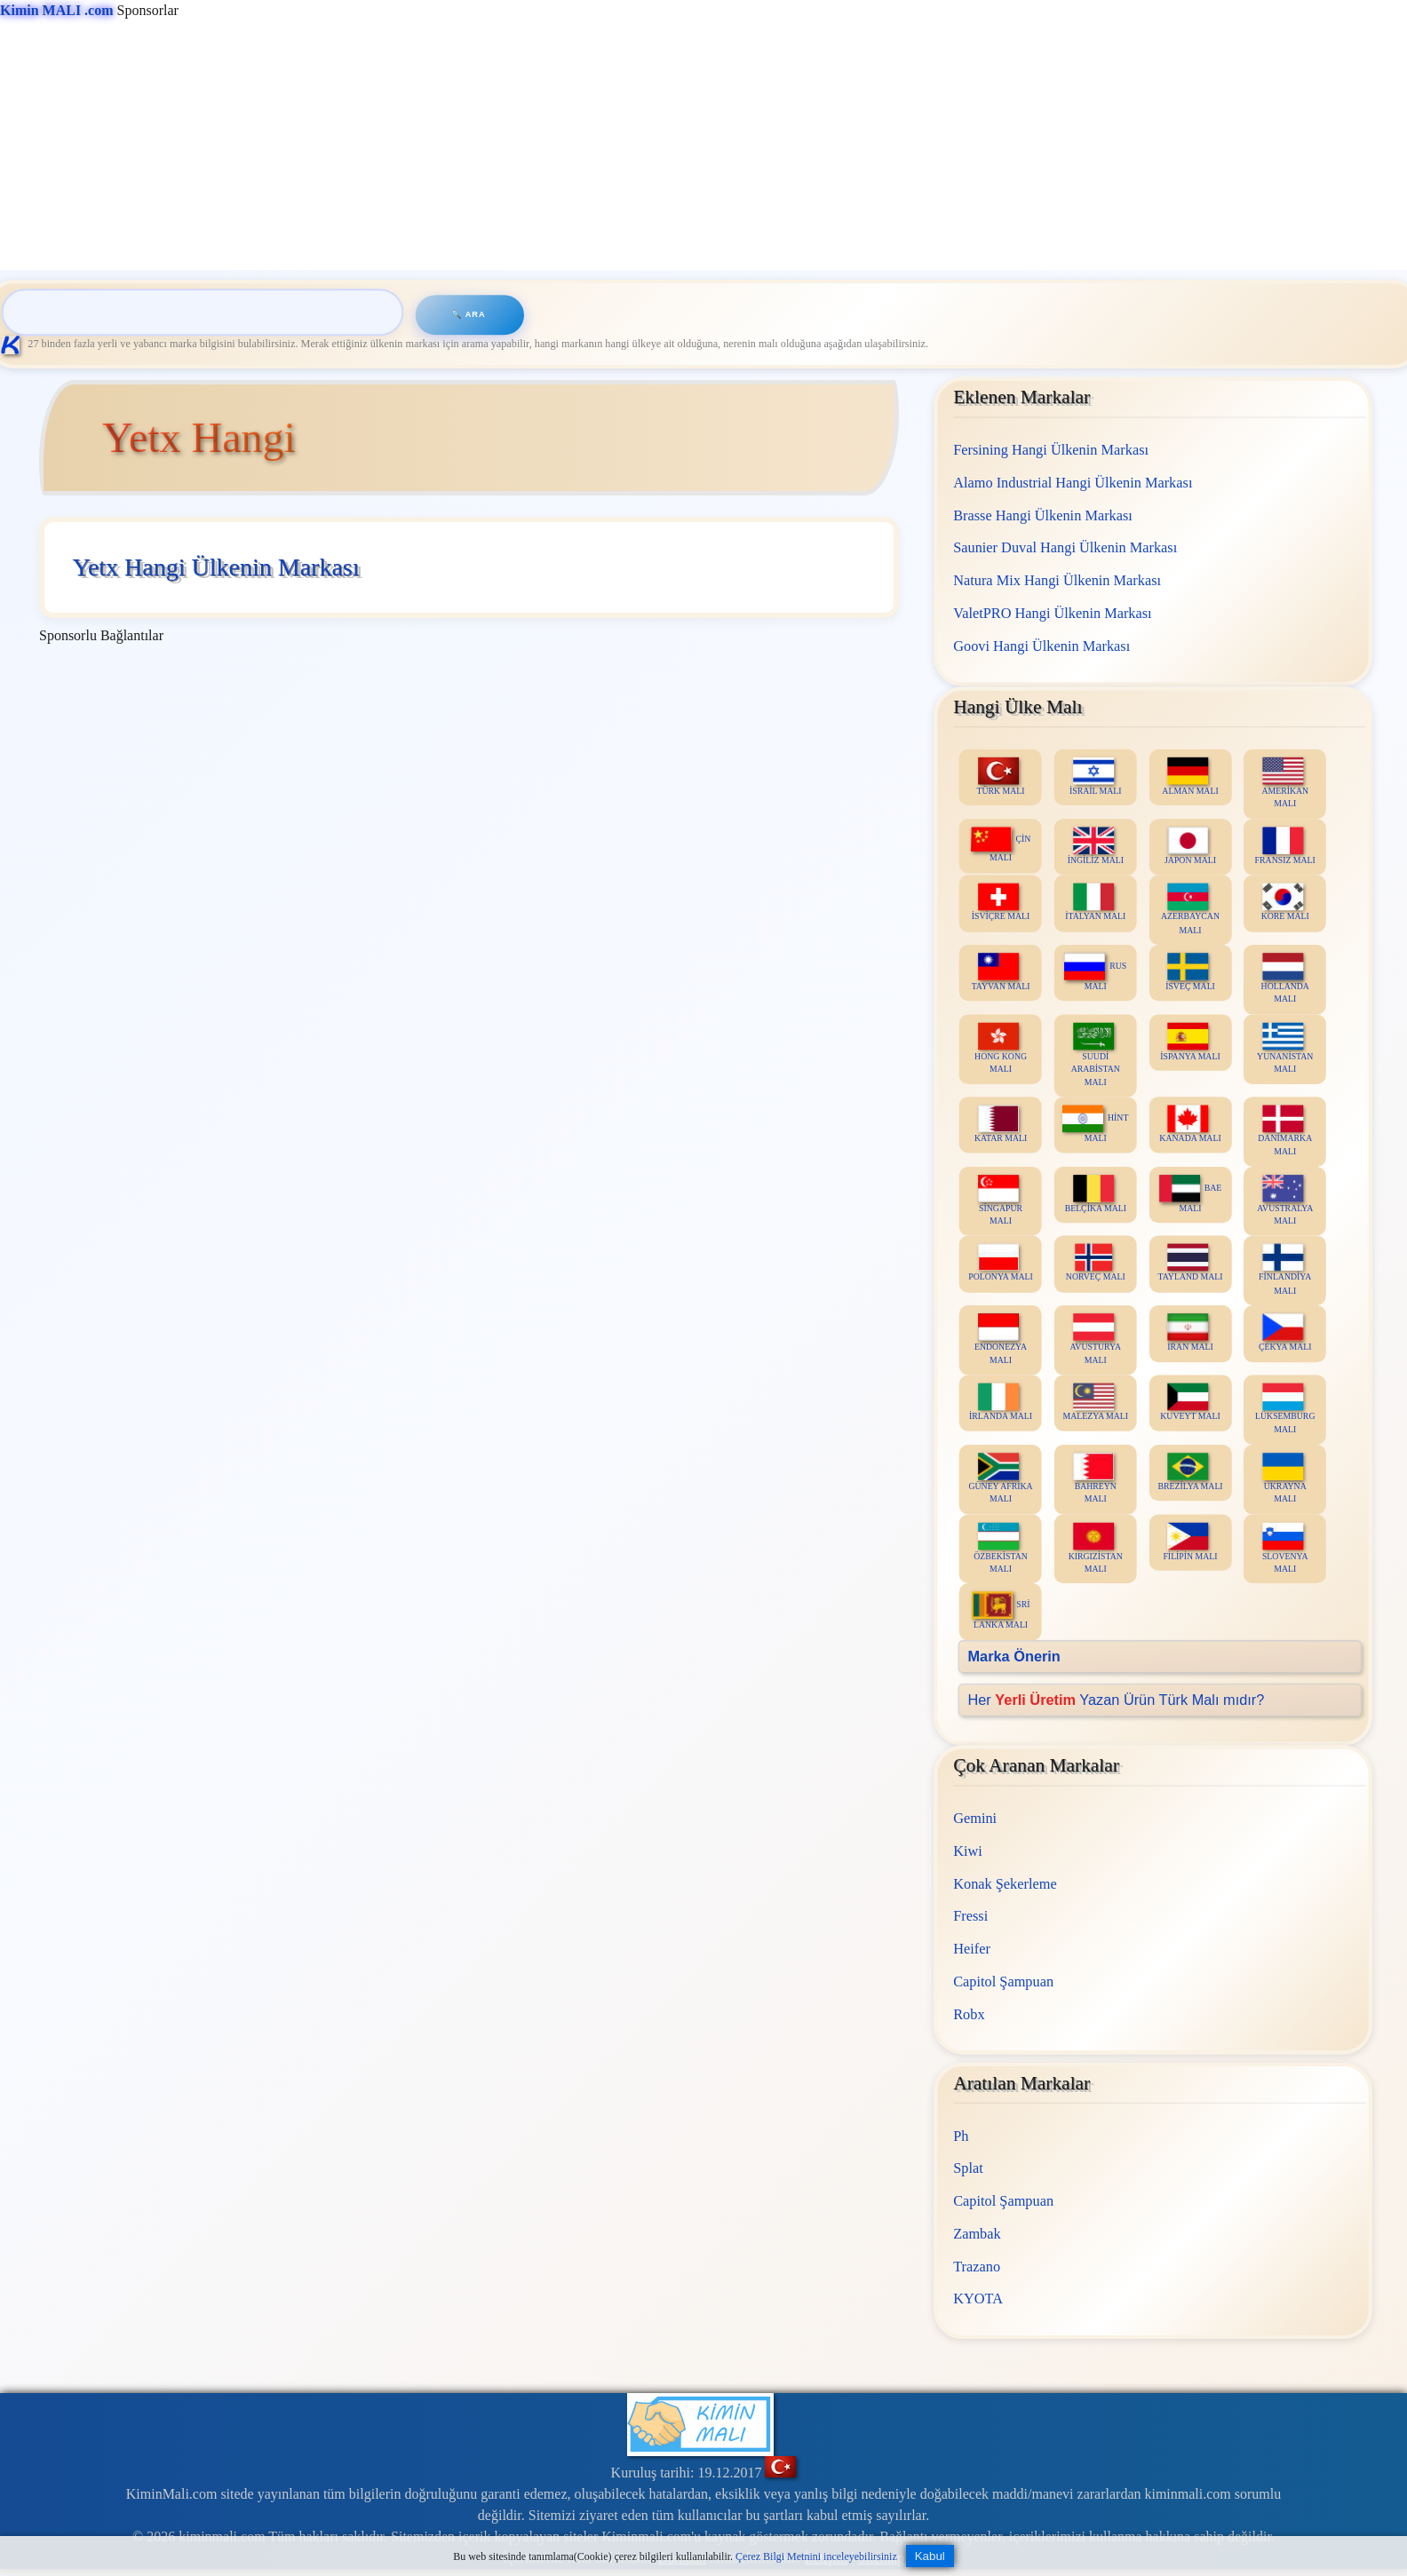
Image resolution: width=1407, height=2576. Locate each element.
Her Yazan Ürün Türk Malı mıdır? (1116, 1699)
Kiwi (967, 1851)
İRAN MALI (1189, 1332)
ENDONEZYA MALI (1000, 1339)
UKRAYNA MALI (1285, 1478)
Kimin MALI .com (57, 10)
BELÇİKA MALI (1095, 1193)
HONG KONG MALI (1000, 1048)
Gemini (975, 1818)
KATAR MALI (1000, 1124)
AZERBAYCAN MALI (1190, 908)
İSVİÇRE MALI (1001, 902)
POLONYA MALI (1000, 1263)
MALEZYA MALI (1096, 1402)
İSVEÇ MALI (1190, 972)
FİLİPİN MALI (1191, 1541)
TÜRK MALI (1001, 776)
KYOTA (978, 2298)
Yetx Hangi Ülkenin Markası (215, 567)
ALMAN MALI (1191, 776)
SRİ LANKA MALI (1001, 1610)
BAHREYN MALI (1095, 1478)
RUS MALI (1096, 972)
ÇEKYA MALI (1285, 1332)
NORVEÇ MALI (1095, 1263)
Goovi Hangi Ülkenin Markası (1041, 645)
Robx (968, 2014)
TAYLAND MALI (1190, 1263)
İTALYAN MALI (1095, 902)
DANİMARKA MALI (1285, 1130)
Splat (968, 2168)
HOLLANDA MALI (1285, 978)
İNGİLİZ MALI (1096, 846)
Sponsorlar (89, 10)
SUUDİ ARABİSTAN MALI (1095, 1054)
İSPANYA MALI (1190, 1041)
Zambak (976, 2233)
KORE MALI (1285, 902)
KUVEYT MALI (1190, 1402)
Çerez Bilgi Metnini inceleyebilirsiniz (816, 2556)
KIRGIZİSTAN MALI (1096, 1547)
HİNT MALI (1095, 1124)
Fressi (970, 1916)
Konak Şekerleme (1004, 1883)
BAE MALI (1190, 1193)
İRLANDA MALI (1000, 1402)
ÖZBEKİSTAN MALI (1001, 1547)
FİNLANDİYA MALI (1285, 1270)
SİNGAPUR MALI (1000, 1199)
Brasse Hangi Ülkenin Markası (1043, 514)
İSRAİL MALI (1095, 776)
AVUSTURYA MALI (1095, 1339)
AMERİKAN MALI (1285, 782)
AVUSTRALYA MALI (1285, 1199)
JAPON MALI (1190, 846)
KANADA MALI (1190, 1124)
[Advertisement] (533, 145)
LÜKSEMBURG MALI (1285, 1408)
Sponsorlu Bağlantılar (101, 635)
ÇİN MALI (1001, 844)
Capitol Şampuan (1003, 1981)
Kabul (930, 2556)
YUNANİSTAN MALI (1285, 1048)
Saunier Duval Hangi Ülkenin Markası (1065, 547)
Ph (960, 2136)
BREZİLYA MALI (1190, 1472)
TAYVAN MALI (1001, 972)
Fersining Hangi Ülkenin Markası (1051, 449)
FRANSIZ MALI (1285, 846)
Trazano (976, 2266)
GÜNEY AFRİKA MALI (1001, 1478)
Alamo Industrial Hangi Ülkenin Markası (1072, 481)
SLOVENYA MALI (1285, 1547)
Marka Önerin (1014, 1655)
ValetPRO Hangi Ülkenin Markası (1052, 612)
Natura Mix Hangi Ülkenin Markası (1057, 580)
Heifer (971, 1948)
